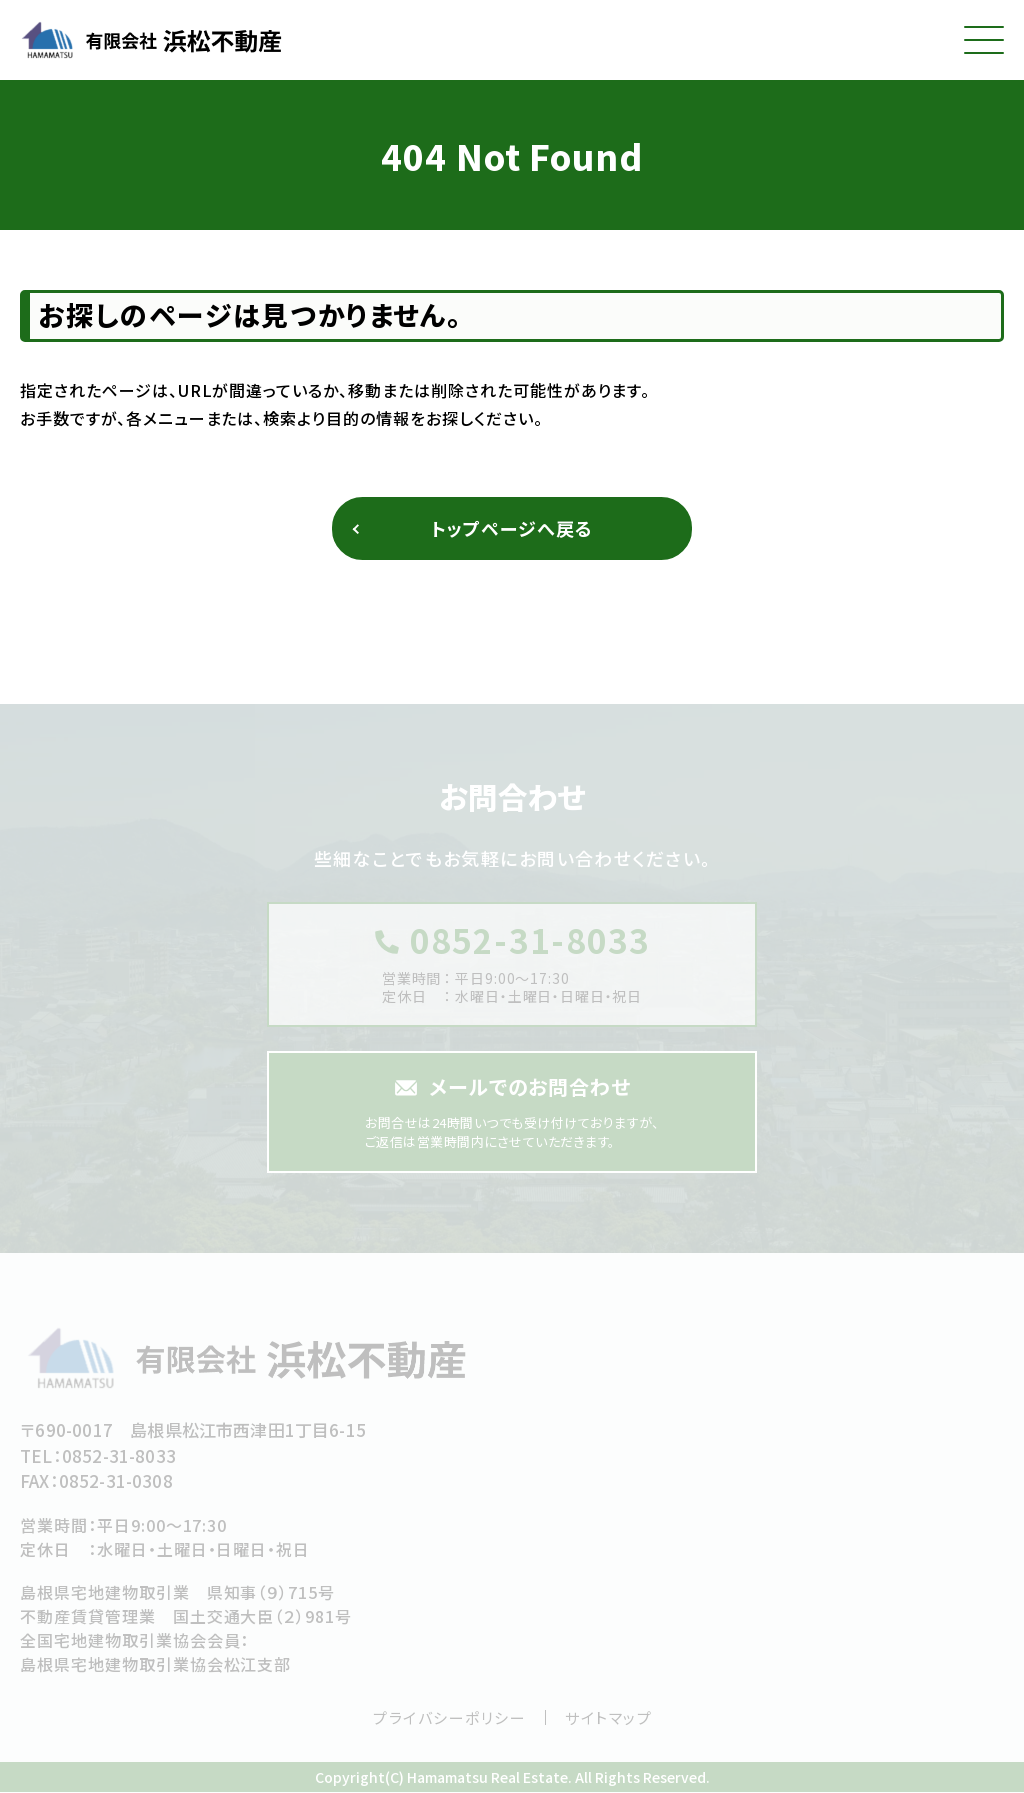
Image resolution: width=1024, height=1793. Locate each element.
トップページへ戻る (512, 528)
